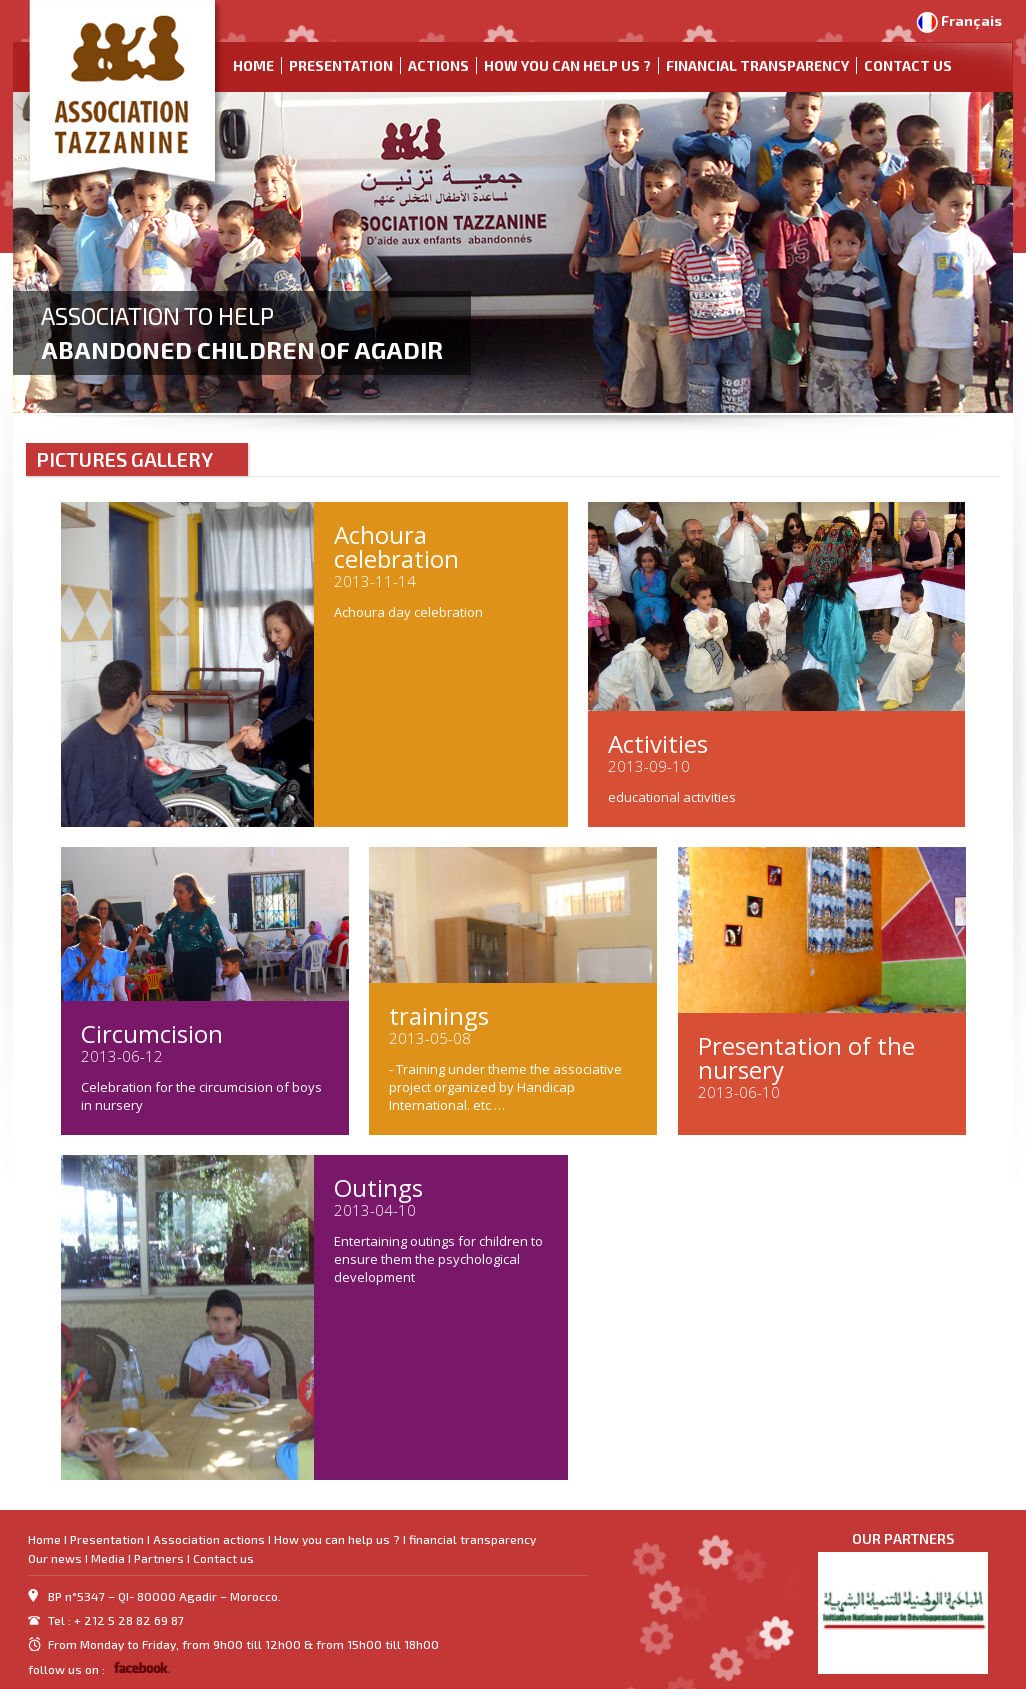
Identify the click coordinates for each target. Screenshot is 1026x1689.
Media (108, 1558)
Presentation (341, 65)
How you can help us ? (567, 65)
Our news (55, 1558)
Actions (438, 65)
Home (253, 65)
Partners (159, 1558)
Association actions (209, 1539)
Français (971, 20)
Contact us (908, 65)
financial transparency (757, 65)
